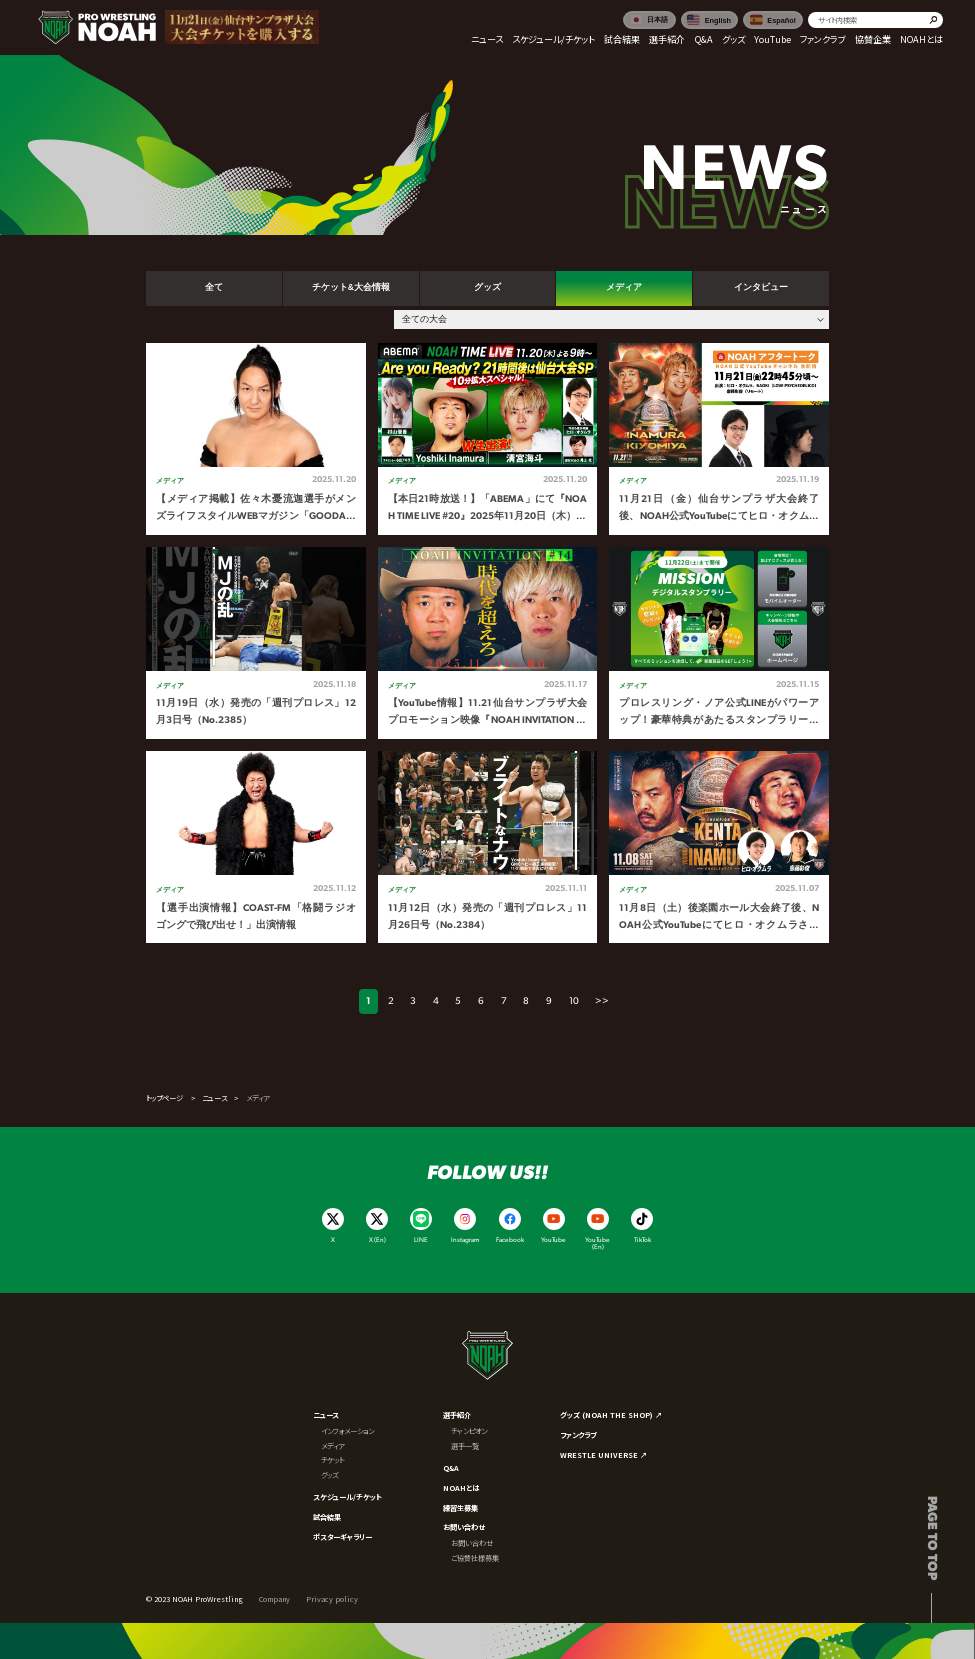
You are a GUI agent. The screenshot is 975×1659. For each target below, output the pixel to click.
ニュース (214, 1098)
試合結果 (327, 1517)
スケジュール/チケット (347, 1497)
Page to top (931, 1538)
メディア (332, 1446)
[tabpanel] (487, 643)
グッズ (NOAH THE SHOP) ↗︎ (611, 1415)
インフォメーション (347, 1431)
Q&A (451, 1468)
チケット (332, 1460)
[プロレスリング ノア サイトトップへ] (97, 27)
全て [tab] (214, 287)
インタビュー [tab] (761, 287)
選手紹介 (457, 1415)
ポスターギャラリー (342, 1537)
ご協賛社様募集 (475, 1558)
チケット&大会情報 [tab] (351, 287)
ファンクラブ (578, 1435)
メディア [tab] (624, 287)
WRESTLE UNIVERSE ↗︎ (603, 1455)
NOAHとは (461, 1488)
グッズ (329, 1475)
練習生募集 (460, 1508)
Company (274, 1599)
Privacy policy (332, 1599)
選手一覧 (465, 1446)
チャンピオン (469, 1431)
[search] (875, 20)
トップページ (164, 1098)
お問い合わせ (464, 1527)
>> (602, 1001)
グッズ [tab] (487, 287)
